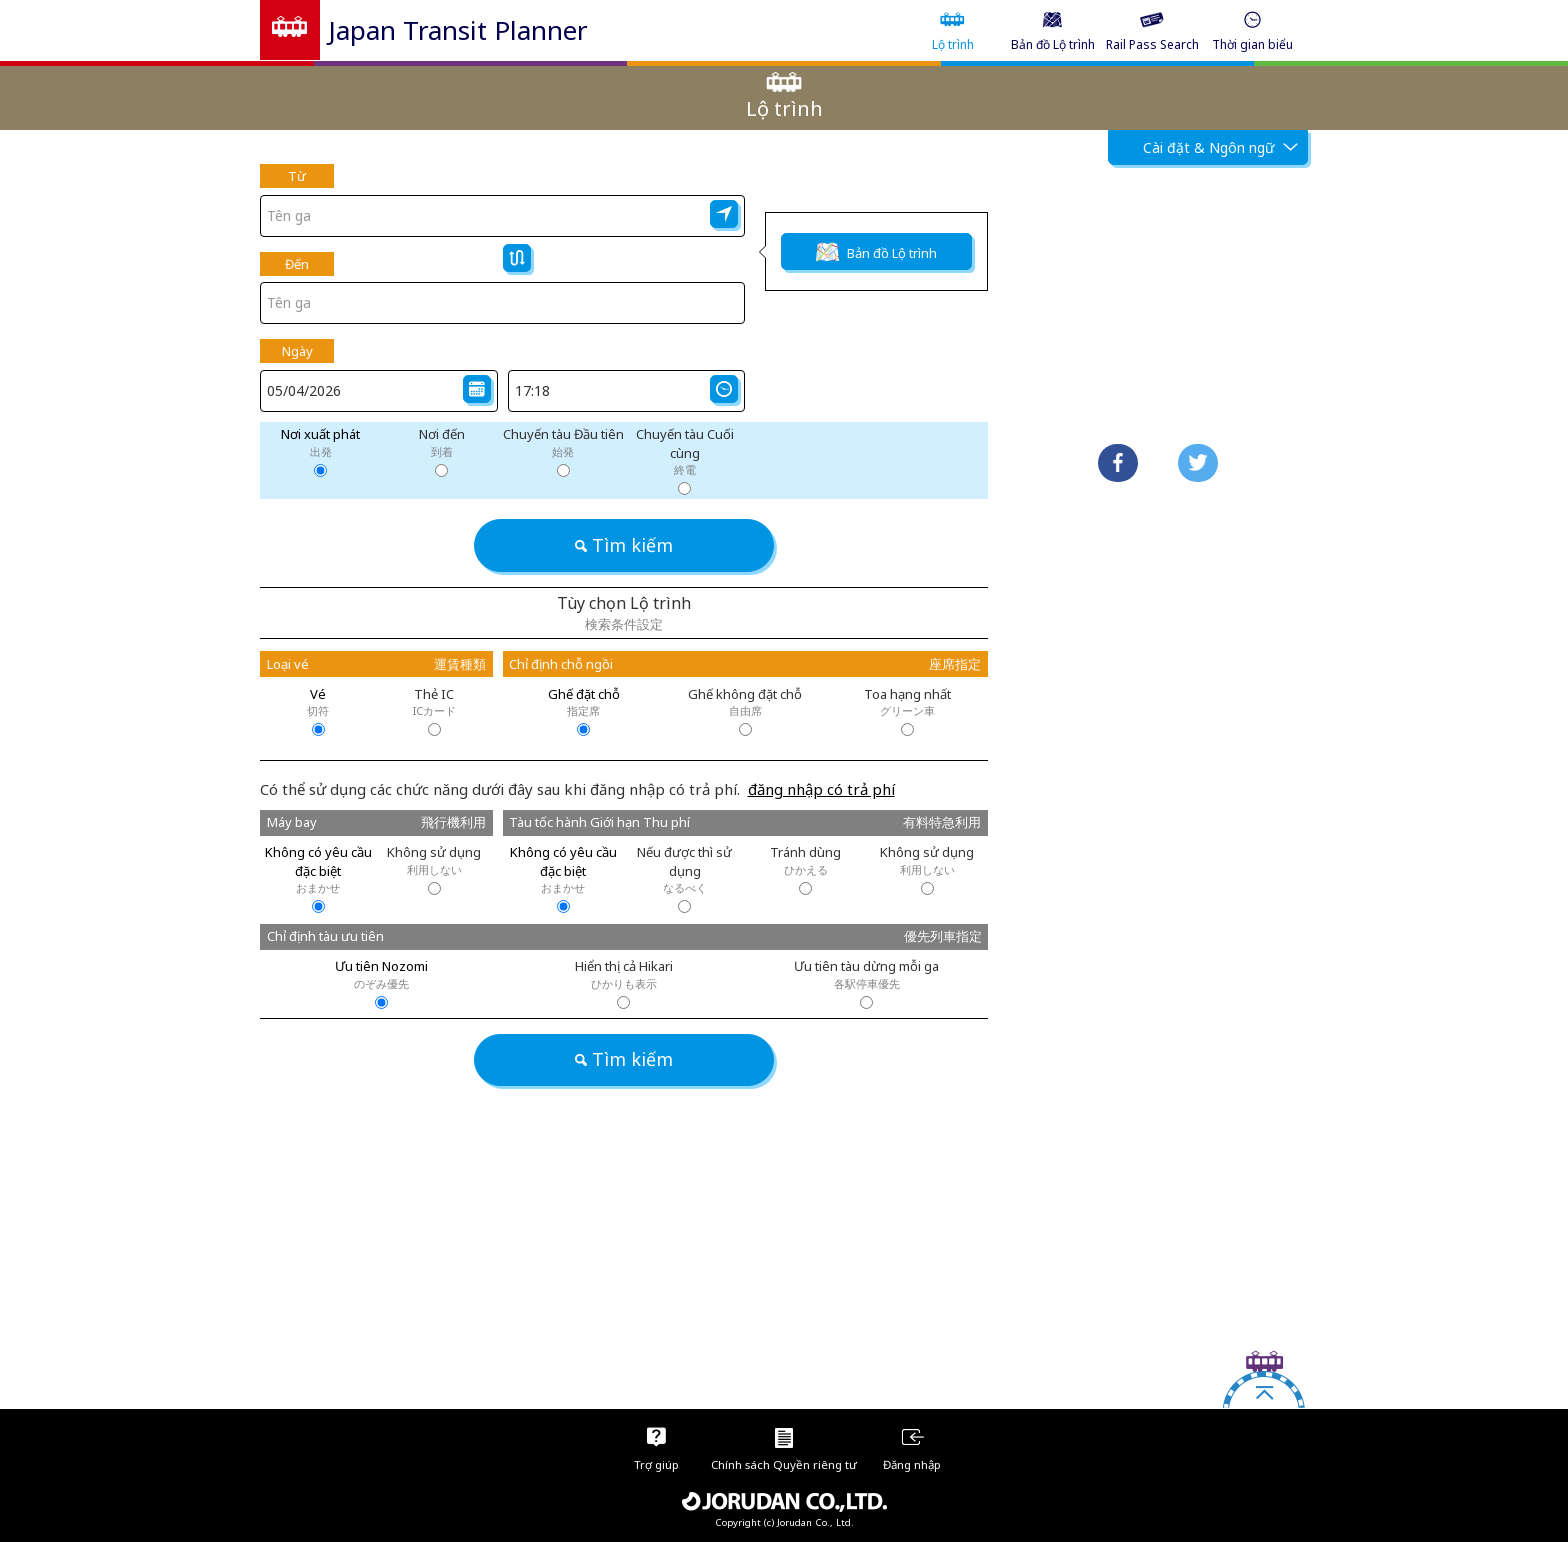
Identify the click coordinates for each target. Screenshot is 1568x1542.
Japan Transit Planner (458, 30)
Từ (297, 176)
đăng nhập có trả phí (821, 789)
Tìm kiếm (624, 545)
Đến (297, 264)
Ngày (297, 351)
